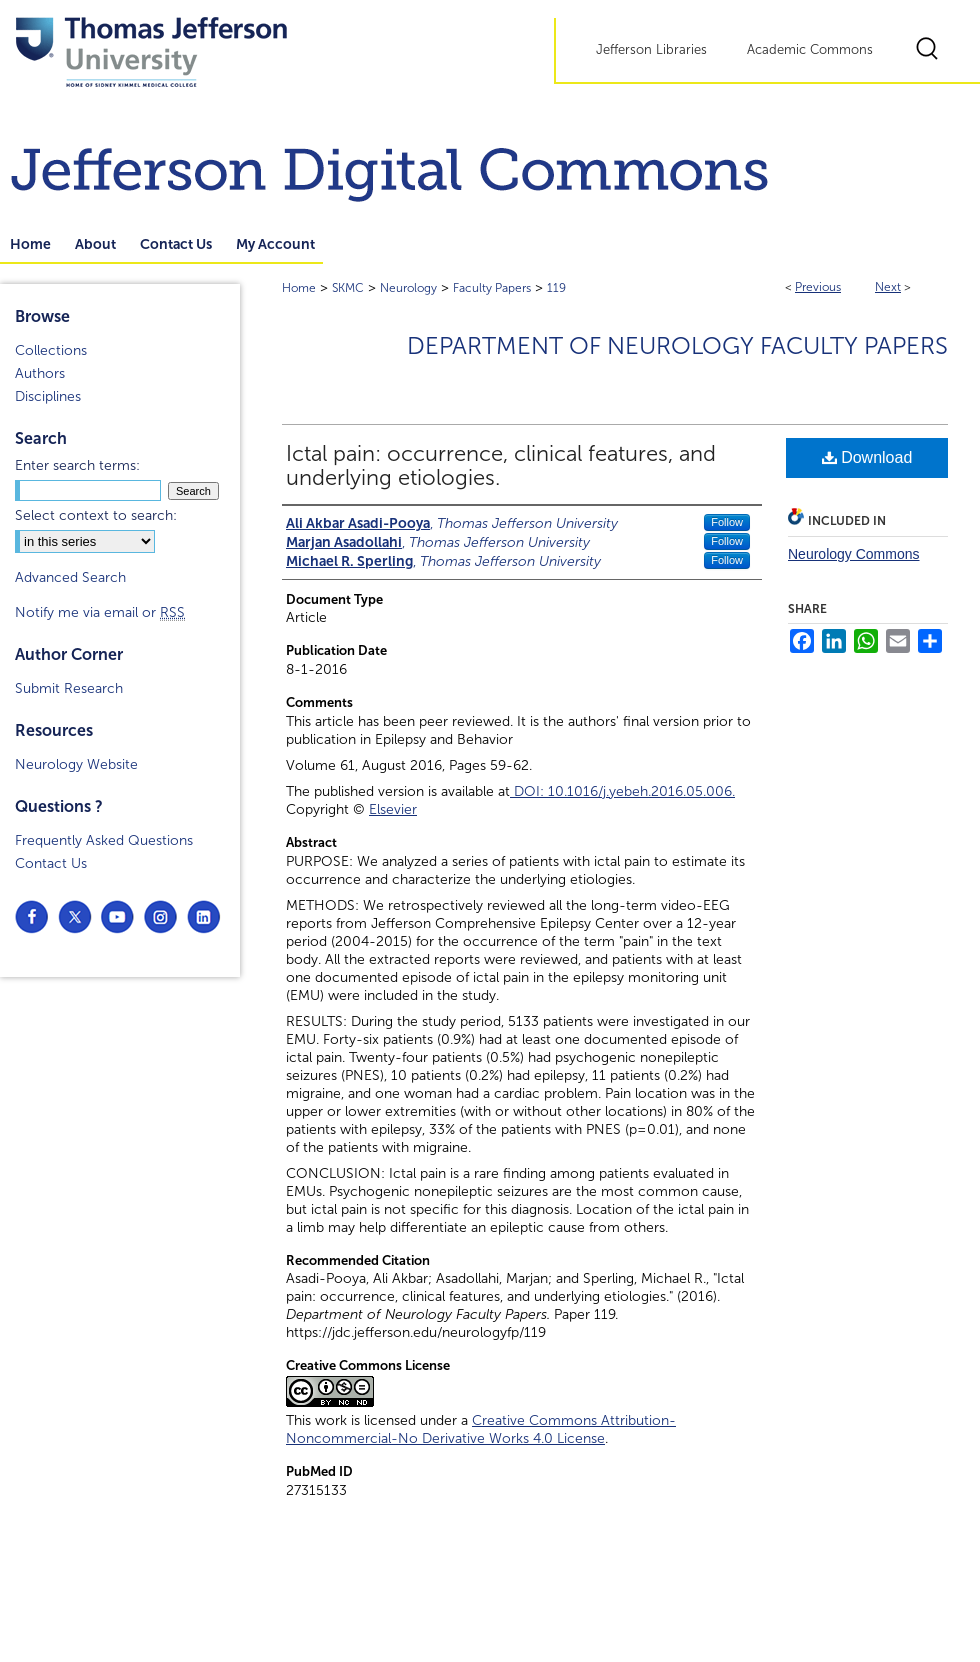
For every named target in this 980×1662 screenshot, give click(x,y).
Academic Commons (810, 50)
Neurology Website (76, 764)
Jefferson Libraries (651, 50)
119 (556, 288)
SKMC (348, 288)
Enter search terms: (77, 465)
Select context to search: (96, 515)
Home (299, 288)
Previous (818, 287)
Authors (40, 373)
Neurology (408, 288)
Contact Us (51, 863)
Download (867, 457)
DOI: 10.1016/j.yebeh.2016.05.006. (622, 791)
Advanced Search (70, 577)
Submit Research (69, 688)
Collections (51, 350)
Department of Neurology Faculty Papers (677, 346)
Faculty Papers (492, 288)
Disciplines (48, 396)
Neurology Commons (854, 554)
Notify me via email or (100, 612)
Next (888, 287)
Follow (727, 522)
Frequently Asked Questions (104, 840)
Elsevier (393, 809)
